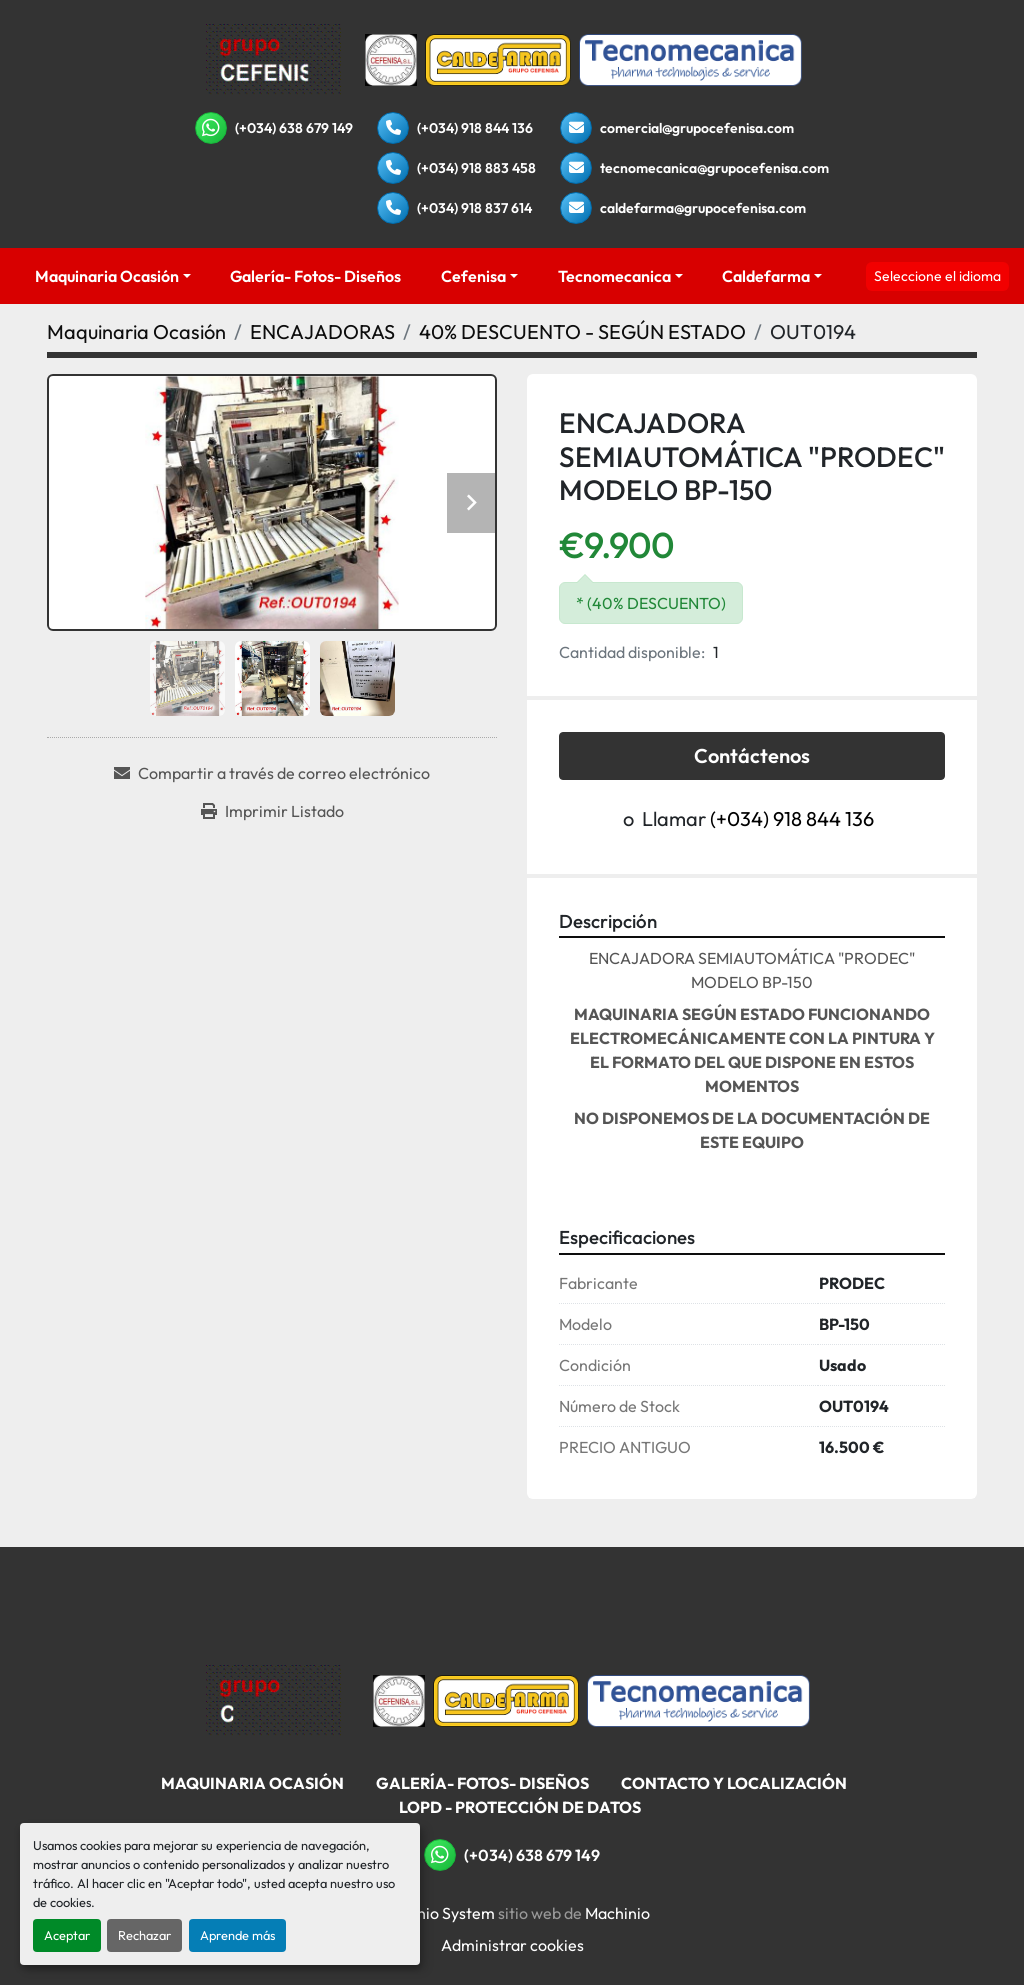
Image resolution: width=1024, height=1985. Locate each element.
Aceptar (67, 1935)
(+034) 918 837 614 (474, 208)
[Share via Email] (272, 773)
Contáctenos (752, 755)
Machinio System (434, 1913)
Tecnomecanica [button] (614, 276)
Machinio (617, 1913)
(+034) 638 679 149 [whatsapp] (294, 128)
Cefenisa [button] (473, 276)
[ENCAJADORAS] (322, 331)
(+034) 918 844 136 (475, 128)
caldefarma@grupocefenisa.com (703, 208)
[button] (113, 276)
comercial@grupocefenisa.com (697, 128)
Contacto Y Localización (734, 1783)
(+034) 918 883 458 (476, 168)
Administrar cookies (512, 1945)
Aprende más (237, 1935)
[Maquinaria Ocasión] (136, 331)
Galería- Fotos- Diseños (315, 276)
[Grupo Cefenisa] (273, 1699)
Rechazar (144, 1935)
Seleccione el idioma (937, 276)
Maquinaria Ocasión (107, 276)
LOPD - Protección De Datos (520, 1807)
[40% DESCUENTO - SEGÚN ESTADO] (582, 331)
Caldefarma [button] (766, 276)
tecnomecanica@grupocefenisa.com (714, 168)
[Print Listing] (272, 811)
